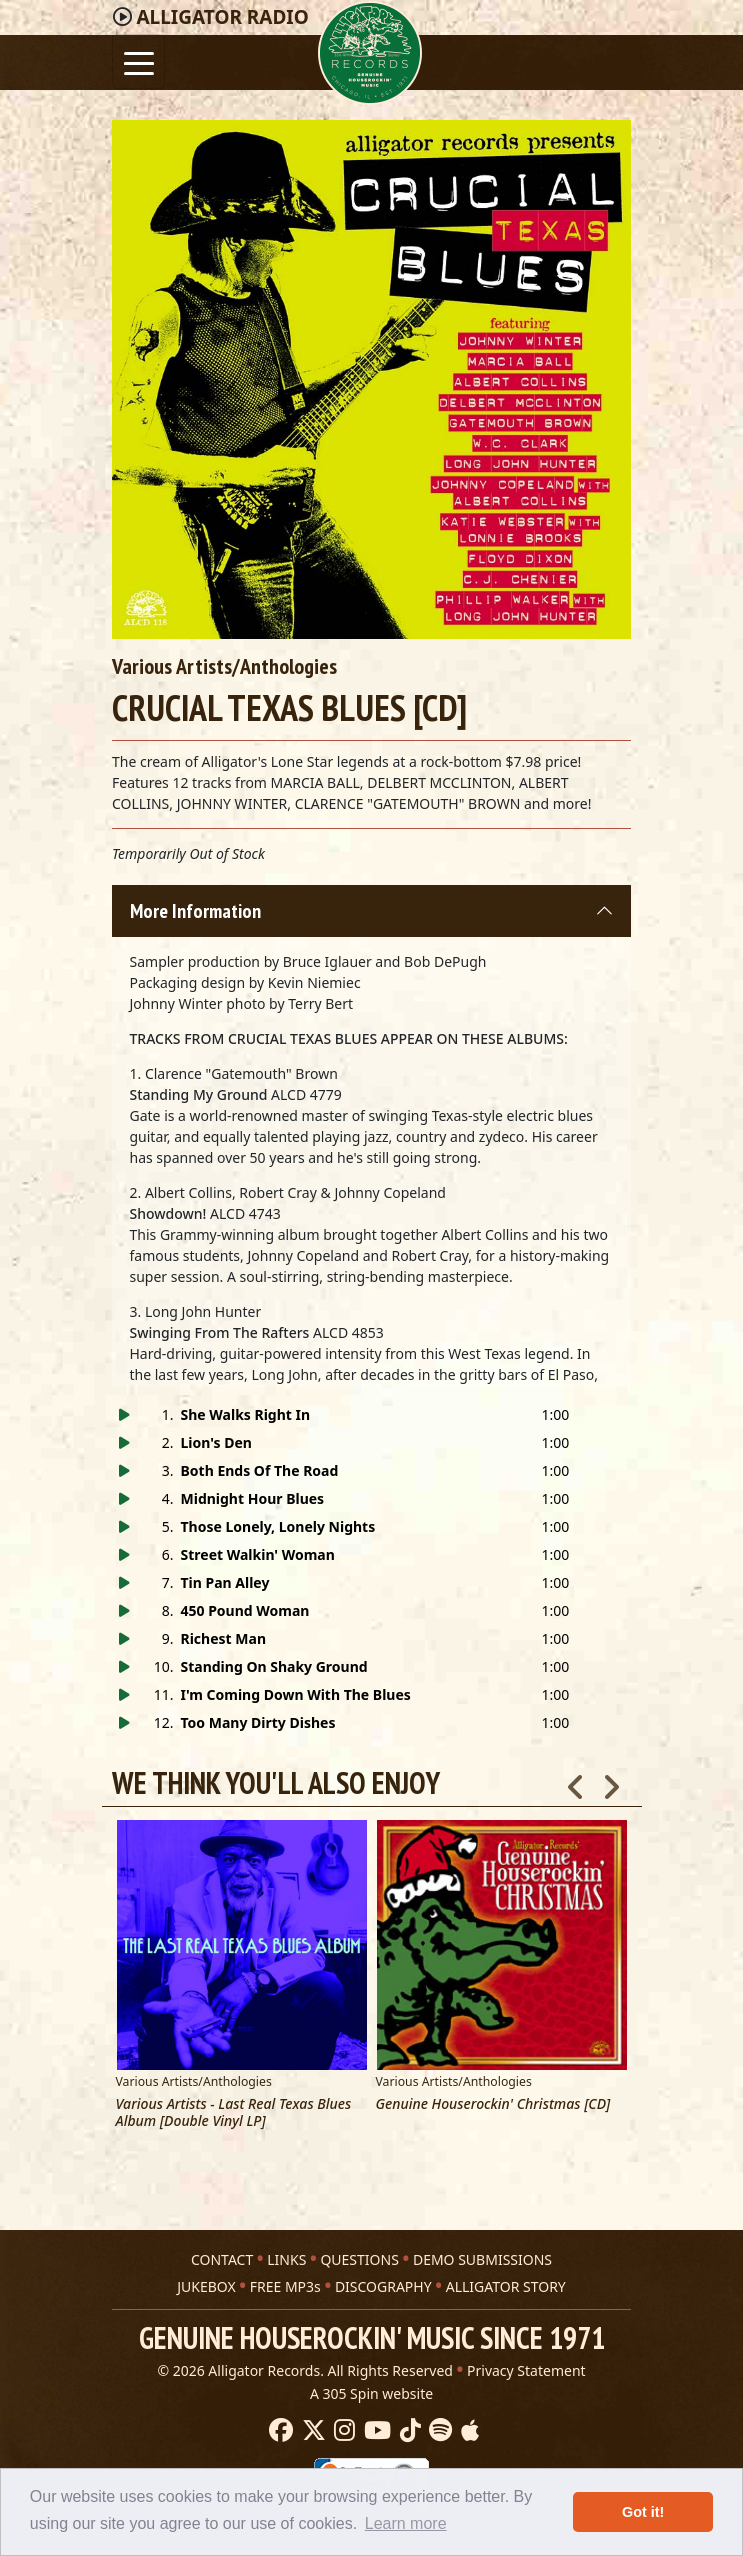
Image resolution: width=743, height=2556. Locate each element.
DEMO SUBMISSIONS (482, 2258)
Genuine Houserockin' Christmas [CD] (493, 2104)
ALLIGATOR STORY (506, 2285)
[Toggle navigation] (138, 61)
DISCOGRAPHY (383, 2285)
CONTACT (222, 2258)
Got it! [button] (643, 2512)
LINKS (286, 2258)
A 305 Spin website (371, 2392)
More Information (195, 911)
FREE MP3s (285, 2285)
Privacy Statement (526, 2369)
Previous (576, 1781)
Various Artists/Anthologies (224, 666)
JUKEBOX (206, 2285)
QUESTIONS (359, 2258)
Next (611, 1781)
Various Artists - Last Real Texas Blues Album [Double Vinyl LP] (234, 2113)
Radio (222, 17)
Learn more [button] (406, 2523)
